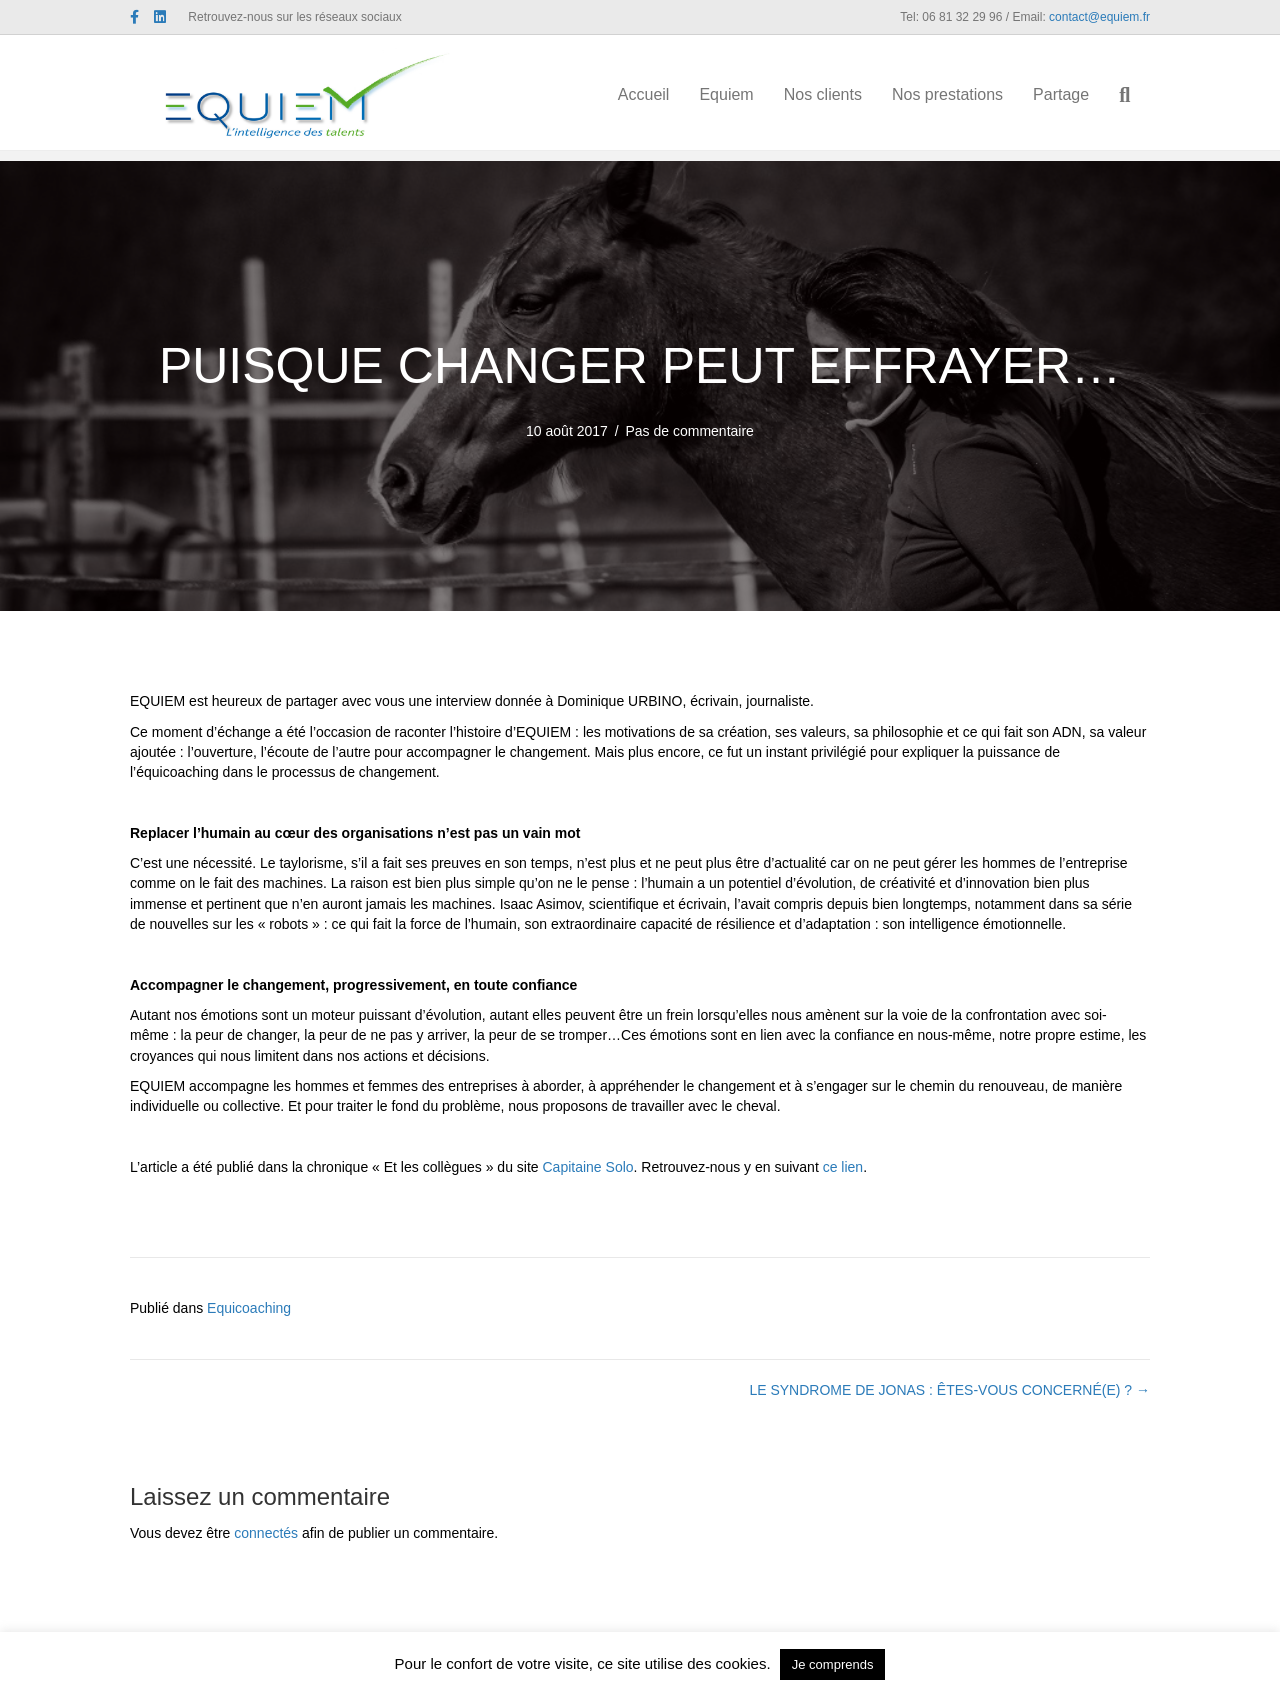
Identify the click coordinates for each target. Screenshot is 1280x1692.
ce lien (843, 1167)
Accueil (664, 96)
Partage (1081, 96)
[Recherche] (1137, 98)
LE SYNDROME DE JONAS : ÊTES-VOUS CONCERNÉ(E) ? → (949, 1390)
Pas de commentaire (690, 431)
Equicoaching (249, 1308)
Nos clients (842, 96)
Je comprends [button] (833, 1664)
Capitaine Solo (588, 1167)
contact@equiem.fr (1099, 17)
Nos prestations (967, 96)
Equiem (746, 96)
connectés (266, 1533)
